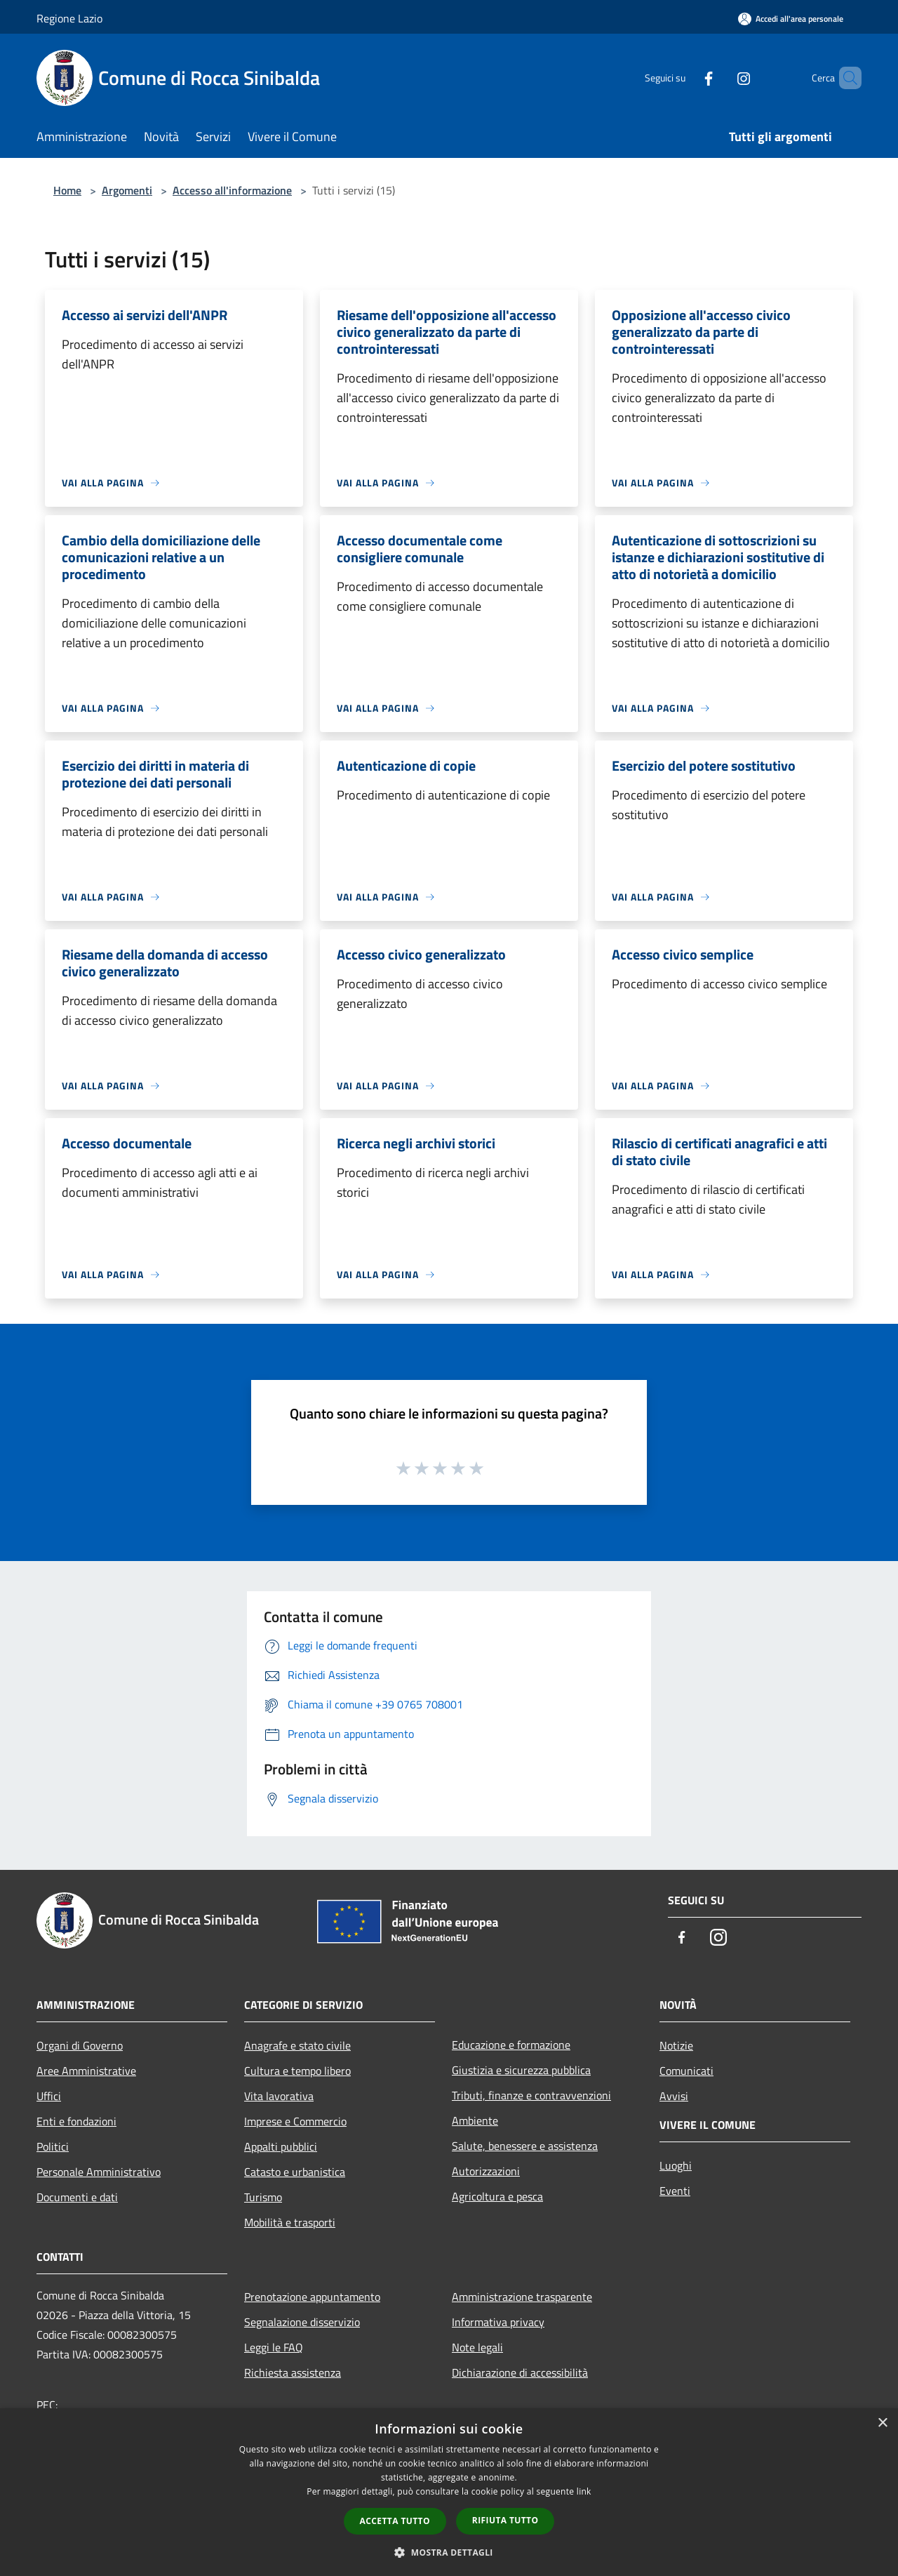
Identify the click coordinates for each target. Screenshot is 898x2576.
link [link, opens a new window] (584, 2491)
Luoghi (675, 2165)
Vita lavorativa (279, 2095)
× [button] (882, 2423)
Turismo (263, 2197)
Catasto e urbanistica (294, 2171)
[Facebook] (685, 77)
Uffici (48, 2095)
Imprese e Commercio (295, 2121)
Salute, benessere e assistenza (525, 2145)
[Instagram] (720, 77)
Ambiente (475, 2120)
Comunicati (686, 2070)
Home (67, 190)
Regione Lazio (69, 18)
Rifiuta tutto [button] (505, 2520)
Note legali (477, 2347)
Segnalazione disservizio (302, 2321)
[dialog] (449, 2492)
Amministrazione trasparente (522, 2296)
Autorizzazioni (486, 2171)
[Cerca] (845, 78)
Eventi (674, 2190)
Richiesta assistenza (292, 2372)
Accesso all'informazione (232, 190)
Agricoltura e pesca (497, 2196)
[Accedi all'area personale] (791, 18)
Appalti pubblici (280, 2146)
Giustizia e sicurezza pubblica (521, 2070)
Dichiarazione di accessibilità (520, 2372)
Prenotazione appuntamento (312, 2296)
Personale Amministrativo (98, 2171)
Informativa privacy (498, 2321)
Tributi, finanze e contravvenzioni (531, 2095)
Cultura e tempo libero (297, 2070)
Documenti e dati (77, 2197)
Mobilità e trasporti (289, 2222)
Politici (52, 2146)
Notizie (676, 2045)
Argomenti (127, 190)
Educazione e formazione (511, 2044)
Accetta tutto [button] (395, 2521)
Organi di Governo (79, 2045)
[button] (449, 2552)
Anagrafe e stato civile (297, 2045)
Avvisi (673, 2095)
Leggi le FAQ (273, 2347)
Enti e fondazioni (76, 2121)
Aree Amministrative (86, 2070)
